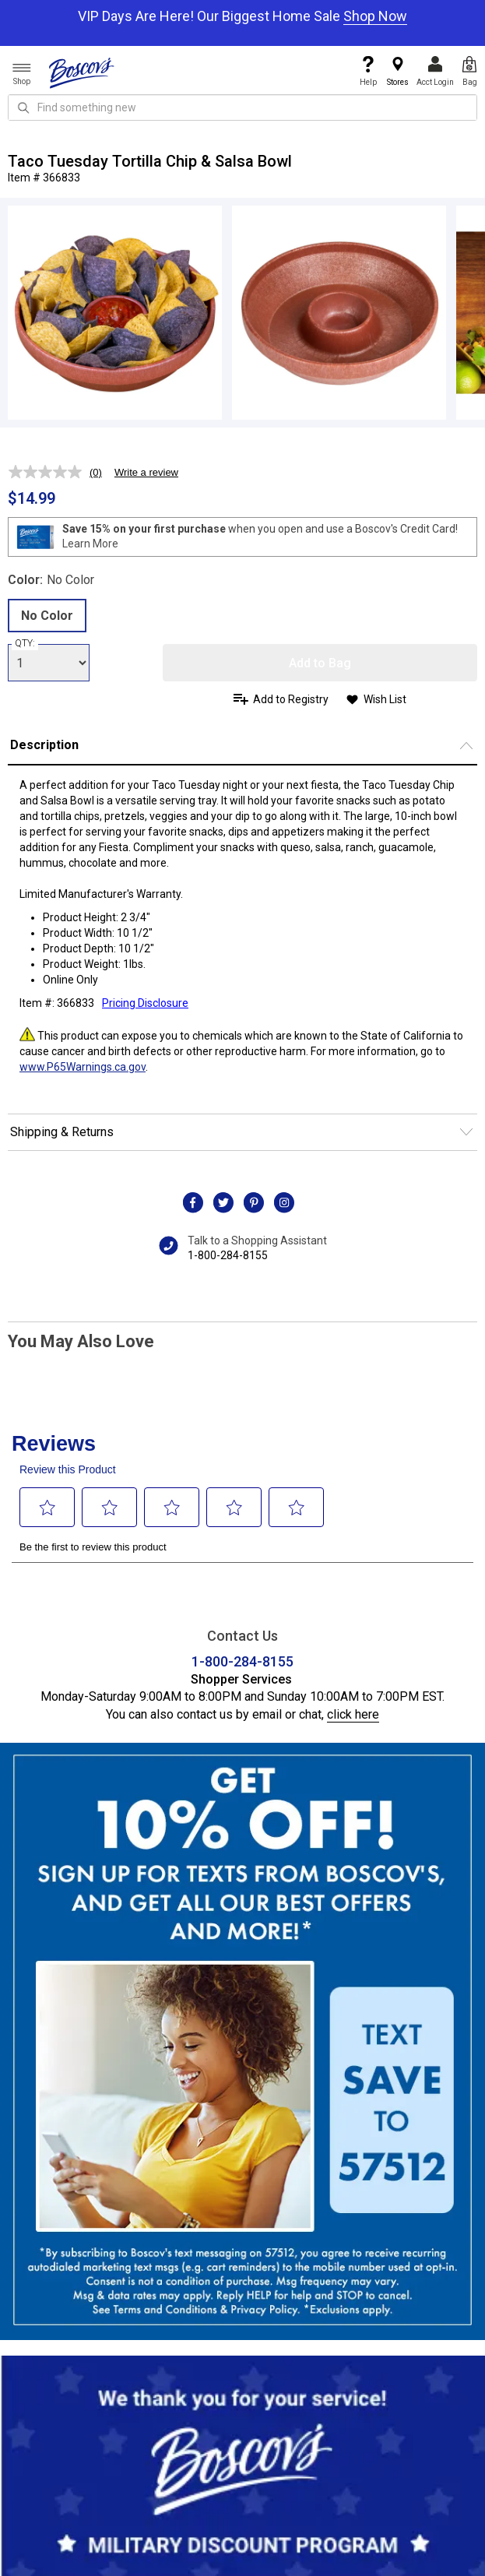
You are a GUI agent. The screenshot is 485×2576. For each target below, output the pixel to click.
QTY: (25, 643)
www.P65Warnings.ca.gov (82, 1067)
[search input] (242, 107)
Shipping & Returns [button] (62, 1131)
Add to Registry (291, 699)
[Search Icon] (23, 107)
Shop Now (375, 16)
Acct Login (435, 71)
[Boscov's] (81, 72)
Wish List (385, 699)
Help (368, 71)
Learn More (90, 543)
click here (353, 1714)
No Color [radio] (47, 615)
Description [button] (44, 744)
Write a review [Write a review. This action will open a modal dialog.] (146, 472)
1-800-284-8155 (228, 1255)
